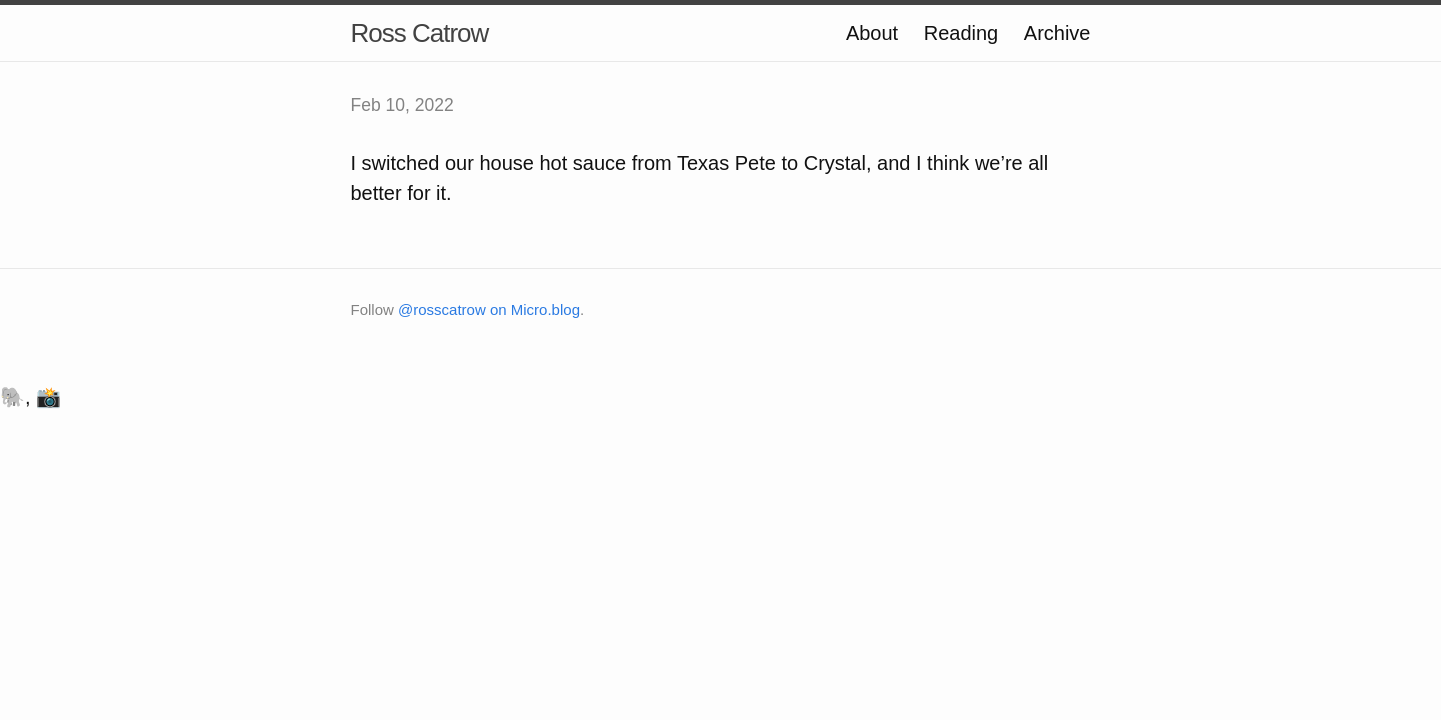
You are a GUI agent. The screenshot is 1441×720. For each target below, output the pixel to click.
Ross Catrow (420, 33)
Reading (961, 33)
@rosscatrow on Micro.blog (489, 309)
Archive (1057, 33)
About (872, 33)
